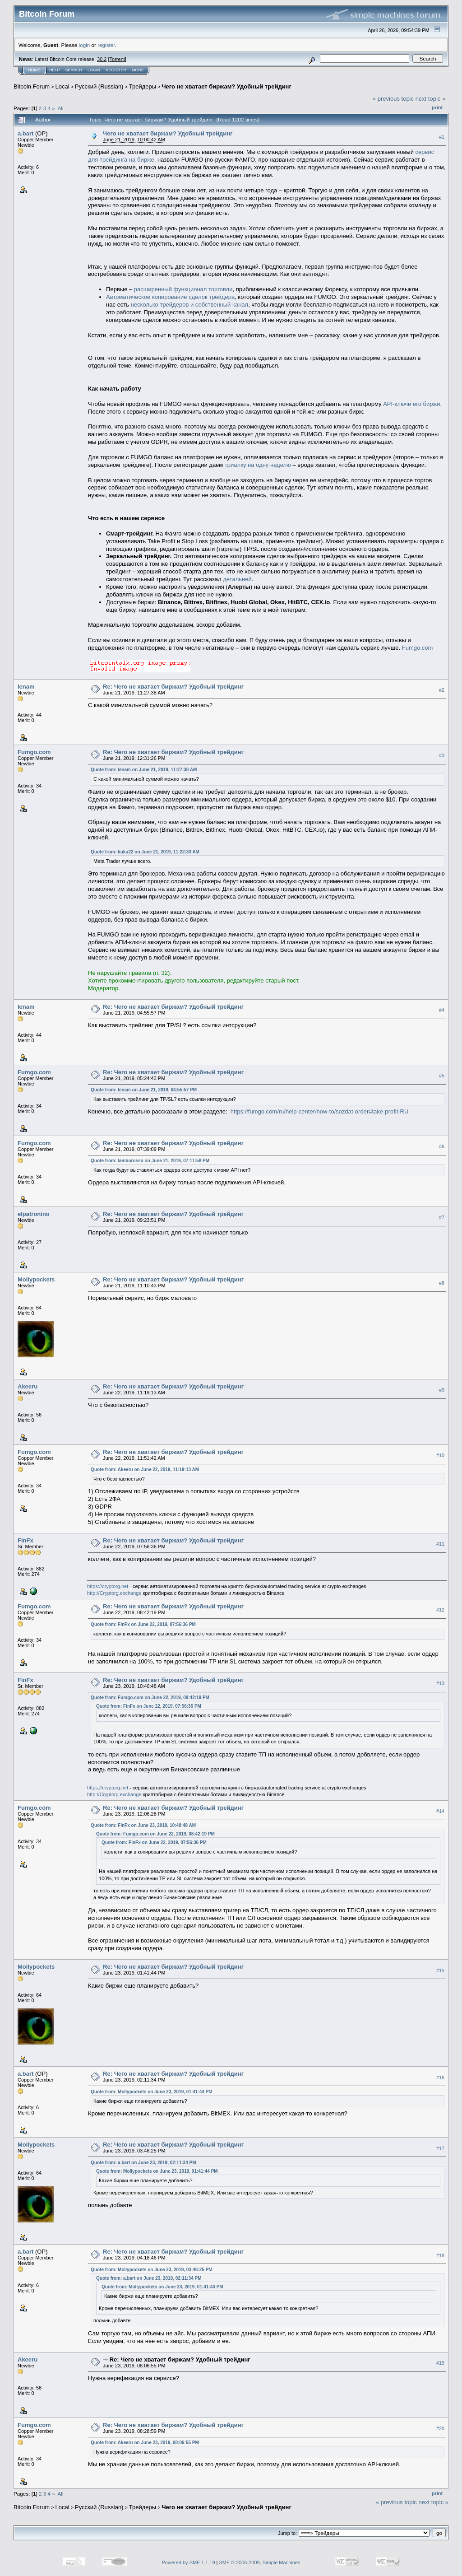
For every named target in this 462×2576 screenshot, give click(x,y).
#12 (440, 1610)
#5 (441, 1075)
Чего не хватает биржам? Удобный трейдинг (226, 86)
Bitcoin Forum (32, 86)
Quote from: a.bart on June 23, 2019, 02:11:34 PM (143, 2162)
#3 (441, 755)
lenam (26, 686)
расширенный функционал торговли (183, 289)
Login (94, 70)
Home (34, 70)
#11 (440, 1544)
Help (54, 70)
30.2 (101, 59)
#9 (441, 1390)
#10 (440, 1455)
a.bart (25, 133)
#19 (440, 2363)
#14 (440, 1811)
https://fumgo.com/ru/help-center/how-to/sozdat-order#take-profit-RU (320, 1111)
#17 (440, 2148)
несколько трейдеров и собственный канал (189, 304)
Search (74, 70)
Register (116, 70)
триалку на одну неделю (258, 464)
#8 (441, 1283)
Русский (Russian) (99, 86)
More (138, 70)
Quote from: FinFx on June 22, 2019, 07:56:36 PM (143, 1624)
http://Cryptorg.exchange (114, 1593)
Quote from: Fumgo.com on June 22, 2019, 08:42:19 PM (150, 1697)
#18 (440, 2255)
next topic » (431, 98)
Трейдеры (142, 86)
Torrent (117, 59)
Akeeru (27, 1386)
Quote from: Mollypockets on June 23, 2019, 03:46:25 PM (152, 2269)
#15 (440, 1970)
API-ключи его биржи (411, 404)
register (106, 45)
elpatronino (34, 1214)
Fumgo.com (417, 647)
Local (62, 86)
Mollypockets (36, 1279)
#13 (440, 1683)
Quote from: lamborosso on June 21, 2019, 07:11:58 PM (150, 1160)
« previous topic (393, 98)
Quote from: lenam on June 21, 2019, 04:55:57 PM (144, 1089)
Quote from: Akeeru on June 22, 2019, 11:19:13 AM (145, 1469)
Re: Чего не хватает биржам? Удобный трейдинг (173, 686)
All (61, 108)
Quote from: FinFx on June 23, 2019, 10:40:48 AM (143, 1825)
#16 (440, 2077)
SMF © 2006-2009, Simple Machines (259, 2562)
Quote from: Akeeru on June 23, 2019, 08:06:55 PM (145, 2442)
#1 (441, 137)
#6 (441, 1146)
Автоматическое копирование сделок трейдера (170, 296)
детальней (237, 579)
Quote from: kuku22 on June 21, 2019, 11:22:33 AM (145, 851)
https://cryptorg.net (107, 1586)
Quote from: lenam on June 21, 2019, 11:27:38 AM (144, 769)
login (84, 45)
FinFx (25, 1540)
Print (437, 107)
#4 (441, 1010)
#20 (440, 2428)
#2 (441, 690)
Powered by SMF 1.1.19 (188, 2562)
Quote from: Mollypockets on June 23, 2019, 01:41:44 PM (152, 2091)
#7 (441, 1217)
